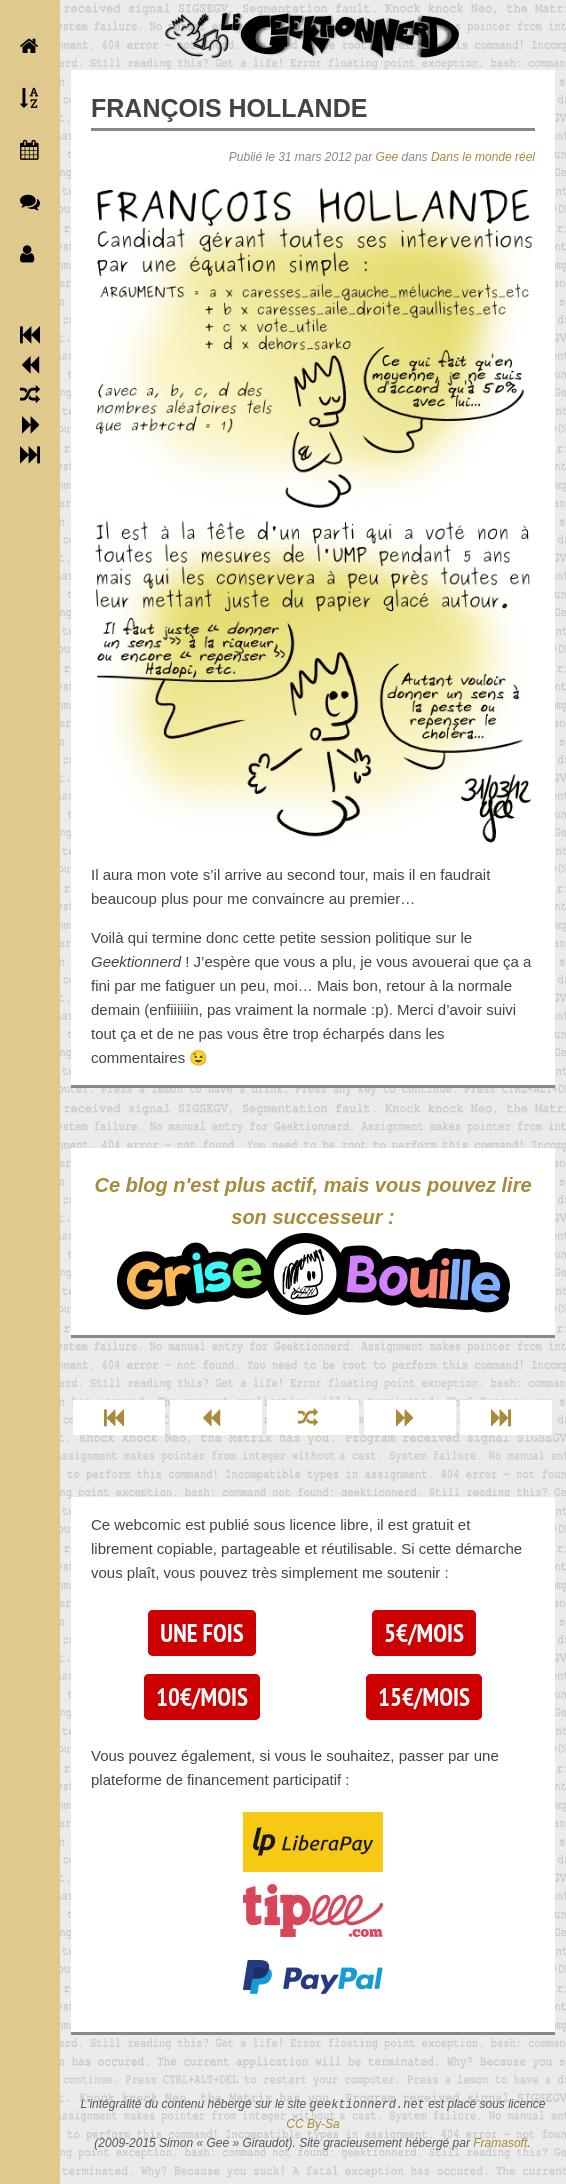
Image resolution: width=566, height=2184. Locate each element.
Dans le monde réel (483, 157)
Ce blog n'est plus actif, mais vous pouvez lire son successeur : (312, 1244)
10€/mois (202, 1697)
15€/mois (424, 1697)
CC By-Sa (312, 2124)
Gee (387, 157)
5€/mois (424, 1633)
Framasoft (500, 2143)
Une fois (201, 1633)
